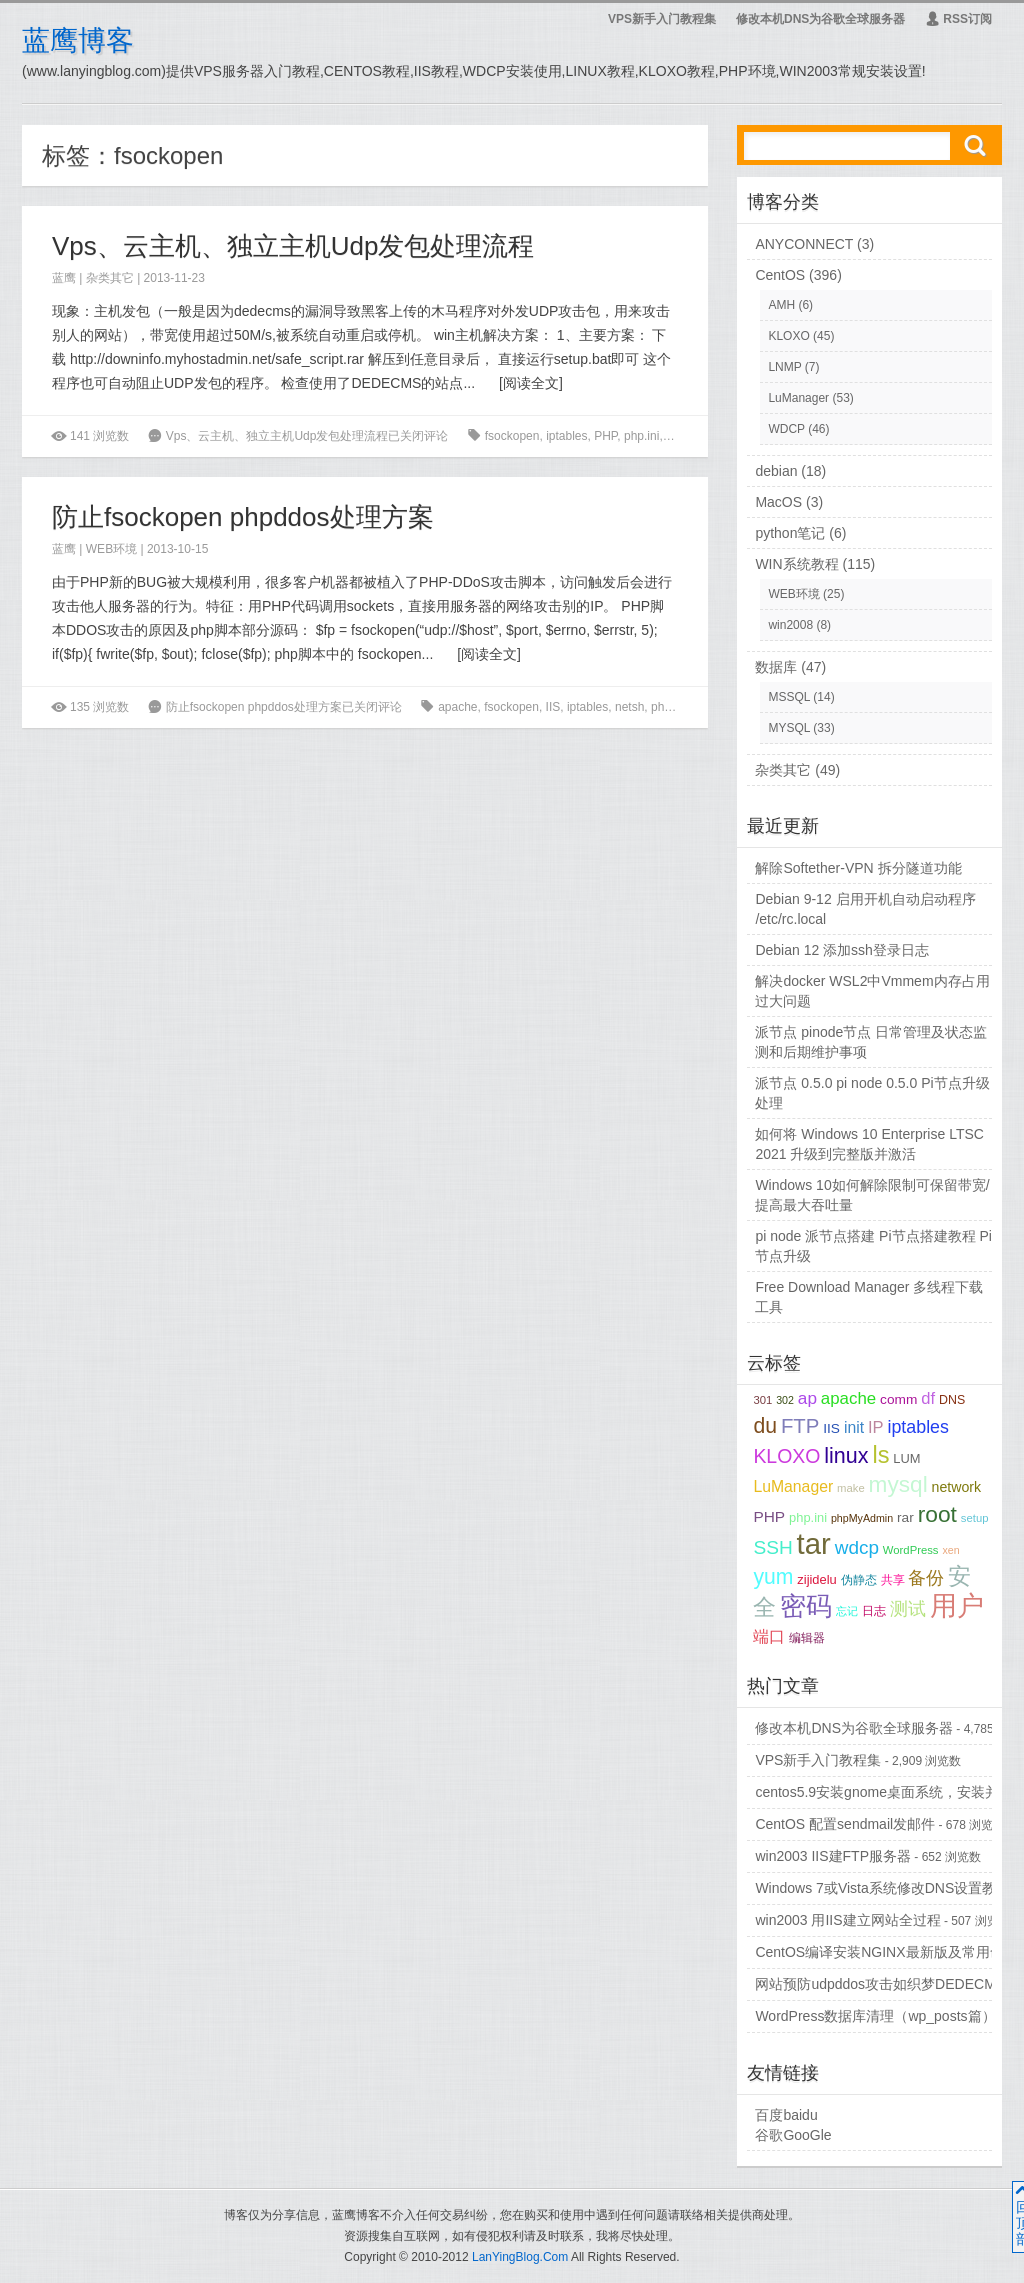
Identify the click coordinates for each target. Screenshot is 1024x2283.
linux (846, 1456)
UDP (699, 436)
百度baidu (786, 2115)
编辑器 (807, 1637)
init (854, 1427)
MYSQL (789, 728)
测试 (908, 1609)
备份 (926, 1578)
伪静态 (859, 1579)
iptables (566, 436)
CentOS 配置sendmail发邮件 (845, 1824)
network (957, 1487)
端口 (769, 1636)
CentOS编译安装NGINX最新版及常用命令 (886, 1952)
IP (876, 1427)
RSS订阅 (958, 19)
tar (814, 1543)
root (937, 1514)
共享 (893, 1579)
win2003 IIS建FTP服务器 (833, 1856)
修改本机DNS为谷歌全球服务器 (820, 19)
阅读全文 (531, 383)
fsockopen (512, 436)
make (851, 1488)
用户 (957, 1606)
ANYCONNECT (804, 244)
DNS (952, 1400)
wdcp (857, 1547)
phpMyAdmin (862, 1518)
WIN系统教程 (796, 564)
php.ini (641, 436)
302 (785, 1400)
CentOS (780, 275)
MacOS (778, 502)
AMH (781, 305)
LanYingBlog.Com (520, 2257)
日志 (874, 1610)
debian (776, 471)
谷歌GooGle (793, 2135)
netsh (629, 707)
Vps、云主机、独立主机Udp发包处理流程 (293, 246)
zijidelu (816, 1579)
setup (975, 1518)
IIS (553, 707)
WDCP (786, 429)
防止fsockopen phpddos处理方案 (243, 517)
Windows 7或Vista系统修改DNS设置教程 (882, 1888)
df (928, 1398)
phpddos (674, 707)
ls (880, 1455)
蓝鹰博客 (78, 40)
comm (898, 1399)
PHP (605, 436)
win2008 (790, 625)
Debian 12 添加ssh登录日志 (842, 950)
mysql (898, 1484)
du (765, 1425)
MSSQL (789, 697)
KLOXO (788, 336)
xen (950, 1550)
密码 (806, 1606)
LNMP (784, 367)
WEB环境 (111, 549)
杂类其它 (110, 278)
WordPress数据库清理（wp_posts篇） (875, 2016)
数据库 (776, 667)
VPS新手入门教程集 (662, 19)
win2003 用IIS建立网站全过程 (847, 1920)
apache (457, 707)
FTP (800, 1426)
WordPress (911, 1550)
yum (773, 1576)
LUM (906, 1458)
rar (673, 436)
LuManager (798, 398)
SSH (772, 1547)
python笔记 (790, 533)
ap (807, 1398)
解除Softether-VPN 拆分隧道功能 (858, 868)
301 (762, 1400)
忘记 (847, 1611)
